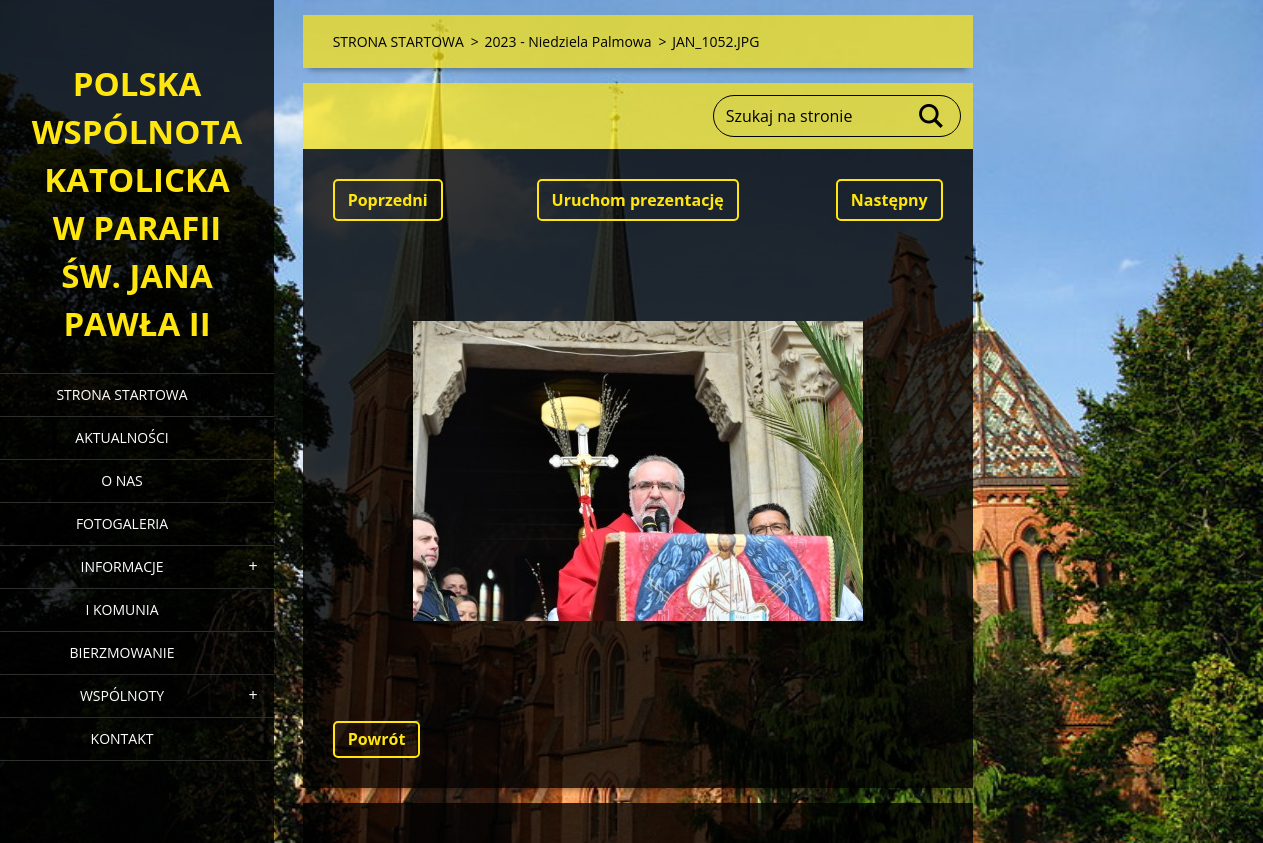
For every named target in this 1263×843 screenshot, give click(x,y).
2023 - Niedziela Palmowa (568, 41)
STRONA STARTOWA (121, 394)
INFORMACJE (121, 566)
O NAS (122, 480)
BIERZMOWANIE (122, 652)
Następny (889, 200)
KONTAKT (122, 738)
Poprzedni (388, 200)
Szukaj (932, 116)
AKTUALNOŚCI (121, 437)
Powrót (377, 739)
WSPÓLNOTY (122, 695)
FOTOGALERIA (122, 523)
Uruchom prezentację (638, 200)
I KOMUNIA (121, 609)
